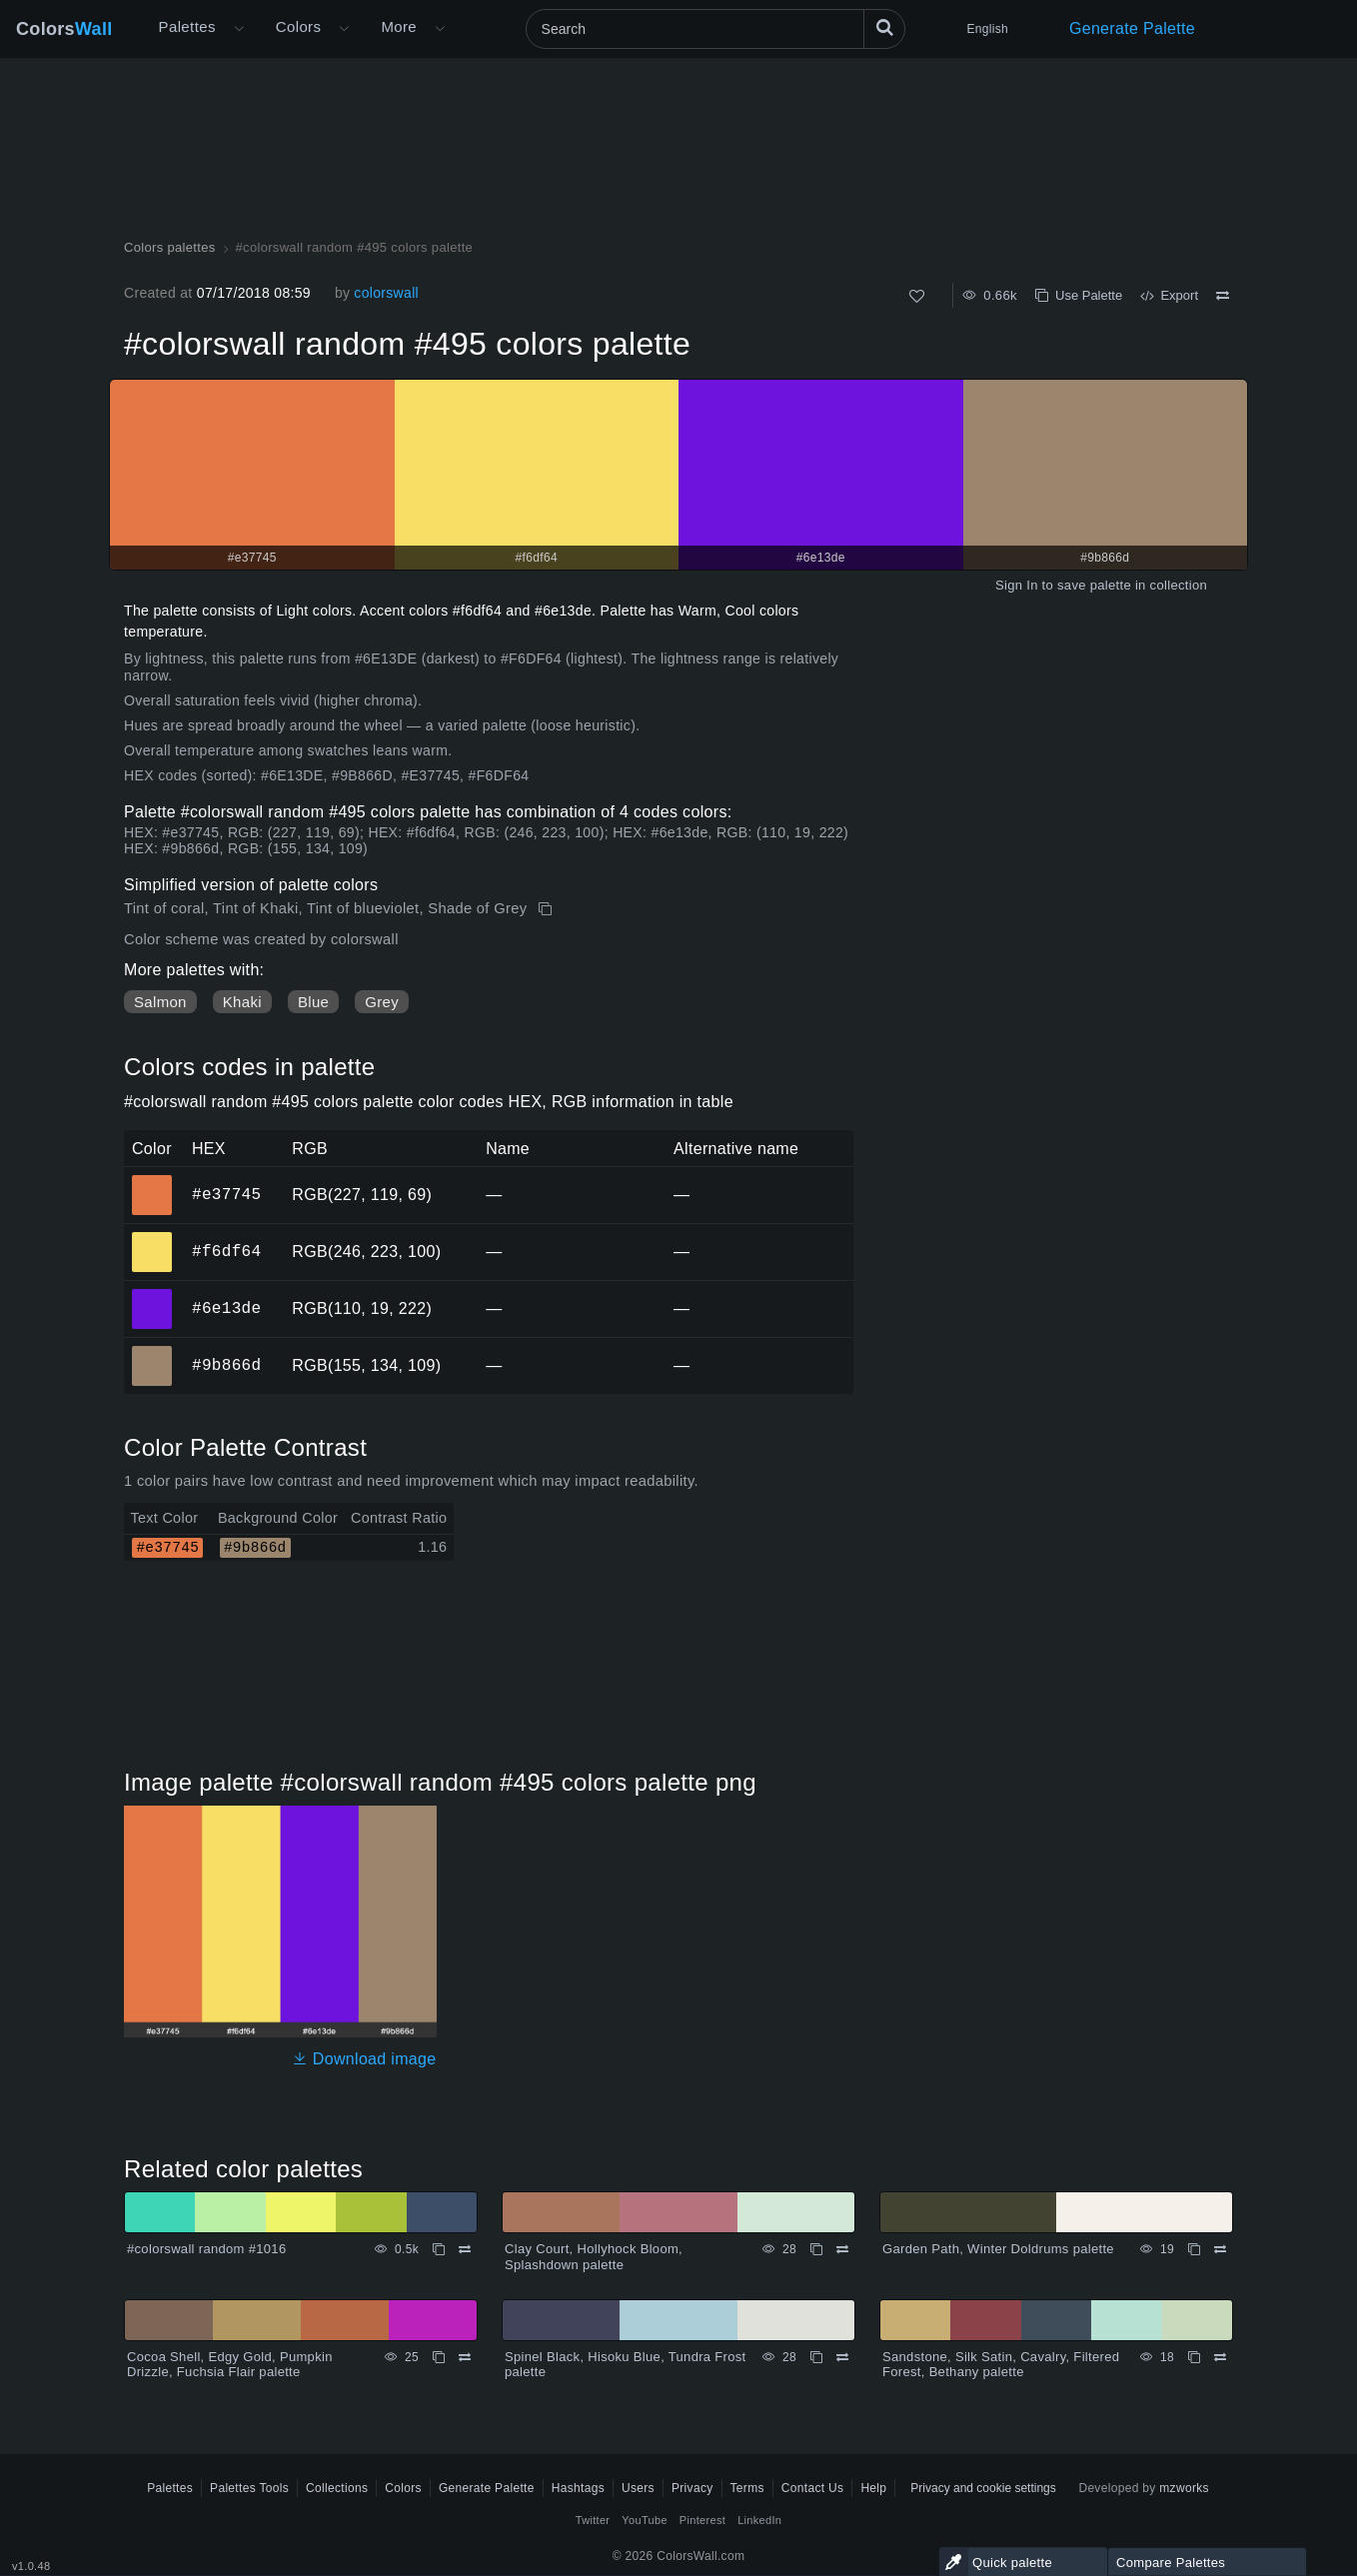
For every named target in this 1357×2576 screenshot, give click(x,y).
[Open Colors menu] (344, 29)
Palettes (187, 26)
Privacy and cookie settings (982, 2488)
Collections (337, 2488)
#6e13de (226, 1308)
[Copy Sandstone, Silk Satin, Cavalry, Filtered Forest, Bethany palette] (1194, 2357)
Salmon (160, 1001)
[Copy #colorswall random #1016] (439, 2249)
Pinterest (702, 2520)
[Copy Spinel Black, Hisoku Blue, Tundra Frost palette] (816, 2357)
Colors (64, 29)
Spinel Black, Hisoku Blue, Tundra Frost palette (625, 2364)
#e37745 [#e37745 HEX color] (152, 1181)
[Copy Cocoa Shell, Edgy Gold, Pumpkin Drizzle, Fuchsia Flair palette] (439, 2357)
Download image (364, 2058)
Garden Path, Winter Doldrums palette (998, 2248)
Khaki (242, 1001)
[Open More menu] (239, 29)
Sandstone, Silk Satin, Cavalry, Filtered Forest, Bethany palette (1000, 2364)
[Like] (916, 296)
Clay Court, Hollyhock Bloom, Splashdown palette (593, 2256)
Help (873, 2488)
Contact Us (812, 2488)
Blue (313, 1001)
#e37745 (226, 1194)
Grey (382, 1001)
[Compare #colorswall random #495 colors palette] (1222, 296)
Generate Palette (1132, 28)
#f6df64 (226, 1251)
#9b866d (226, 1365)
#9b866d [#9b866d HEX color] (152, 1352)
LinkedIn (759, 2520)
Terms (747, 2488)
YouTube (644, 2520)
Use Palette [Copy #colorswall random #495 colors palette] (1078, 295)
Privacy (692, 2488)
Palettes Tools (249, 2488)
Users (638, 2488)
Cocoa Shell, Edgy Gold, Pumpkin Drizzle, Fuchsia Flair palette (230, 2364)
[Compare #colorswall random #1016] (465, 2249)
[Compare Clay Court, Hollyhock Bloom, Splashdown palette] (842, 2249)
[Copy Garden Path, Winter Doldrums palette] (1194, 2249)
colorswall (386, 293)
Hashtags (578, 2488)
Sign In (1016, 585)
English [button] (987, 29)
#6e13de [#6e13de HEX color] (152, 1295)
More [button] (399, 26)
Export (1169, 295)
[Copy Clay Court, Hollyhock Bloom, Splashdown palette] (816, 2249)
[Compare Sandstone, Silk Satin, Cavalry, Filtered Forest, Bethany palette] (1220, 2357)
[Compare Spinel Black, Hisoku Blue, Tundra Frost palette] (842, 2357)
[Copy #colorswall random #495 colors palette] (547, 909)
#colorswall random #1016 (206, 2248)
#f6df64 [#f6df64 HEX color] (152, 1238)
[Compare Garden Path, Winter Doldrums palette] (1220, 2249)
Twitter (593, 2520)
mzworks (1184, 2488)
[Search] (715, 29)
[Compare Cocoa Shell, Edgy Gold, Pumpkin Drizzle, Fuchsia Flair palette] (465, 2357)
